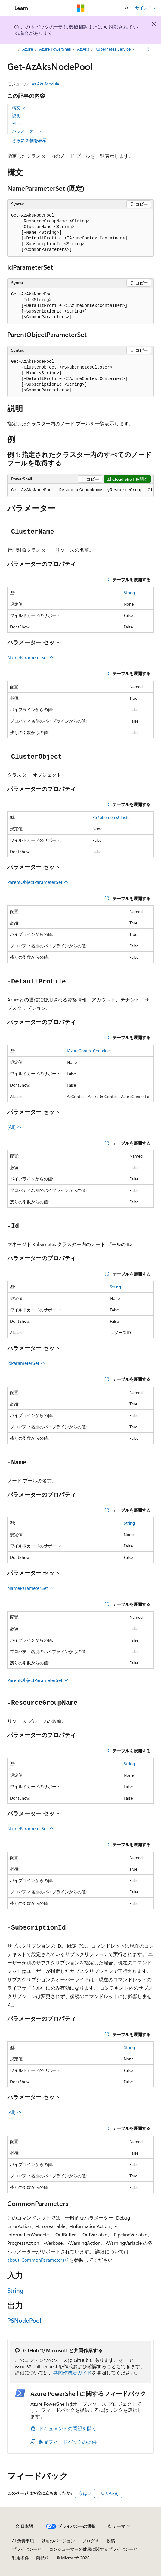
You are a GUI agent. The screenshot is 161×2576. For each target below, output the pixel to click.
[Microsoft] (81, 8)
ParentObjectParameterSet (37, 882)
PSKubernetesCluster (111, 817)
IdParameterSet (26, 1363)
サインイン (145, 8)
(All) (14, 1127)
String (129, 592)
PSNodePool (24, 2320)
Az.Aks (83, 49)
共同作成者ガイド (72, 2372)
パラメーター (27, 131)
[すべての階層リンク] (12, 49)
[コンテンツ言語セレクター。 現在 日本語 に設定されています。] (24, 2526)
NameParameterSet (30, 657)
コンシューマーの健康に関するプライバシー (91, 2549)
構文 (19, 107)
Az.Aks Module (45, 84)
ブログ (88, 2541)
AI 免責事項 (23, 2541)
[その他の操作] (148, 49)
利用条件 (20, 2558)
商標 (40, 2558)
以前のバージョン (58, 2541)
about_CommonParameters (35, 2260)
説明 (16, 115)
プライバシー (24, 2549)
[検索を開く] (127, 8)
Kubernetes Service (113, 49)
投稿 (111, 2541)
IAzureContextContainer (89, 1051)
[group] (80, 490)
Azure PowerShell (55, 49)
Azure (27, 49)
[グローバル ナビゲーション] (6, 8)
